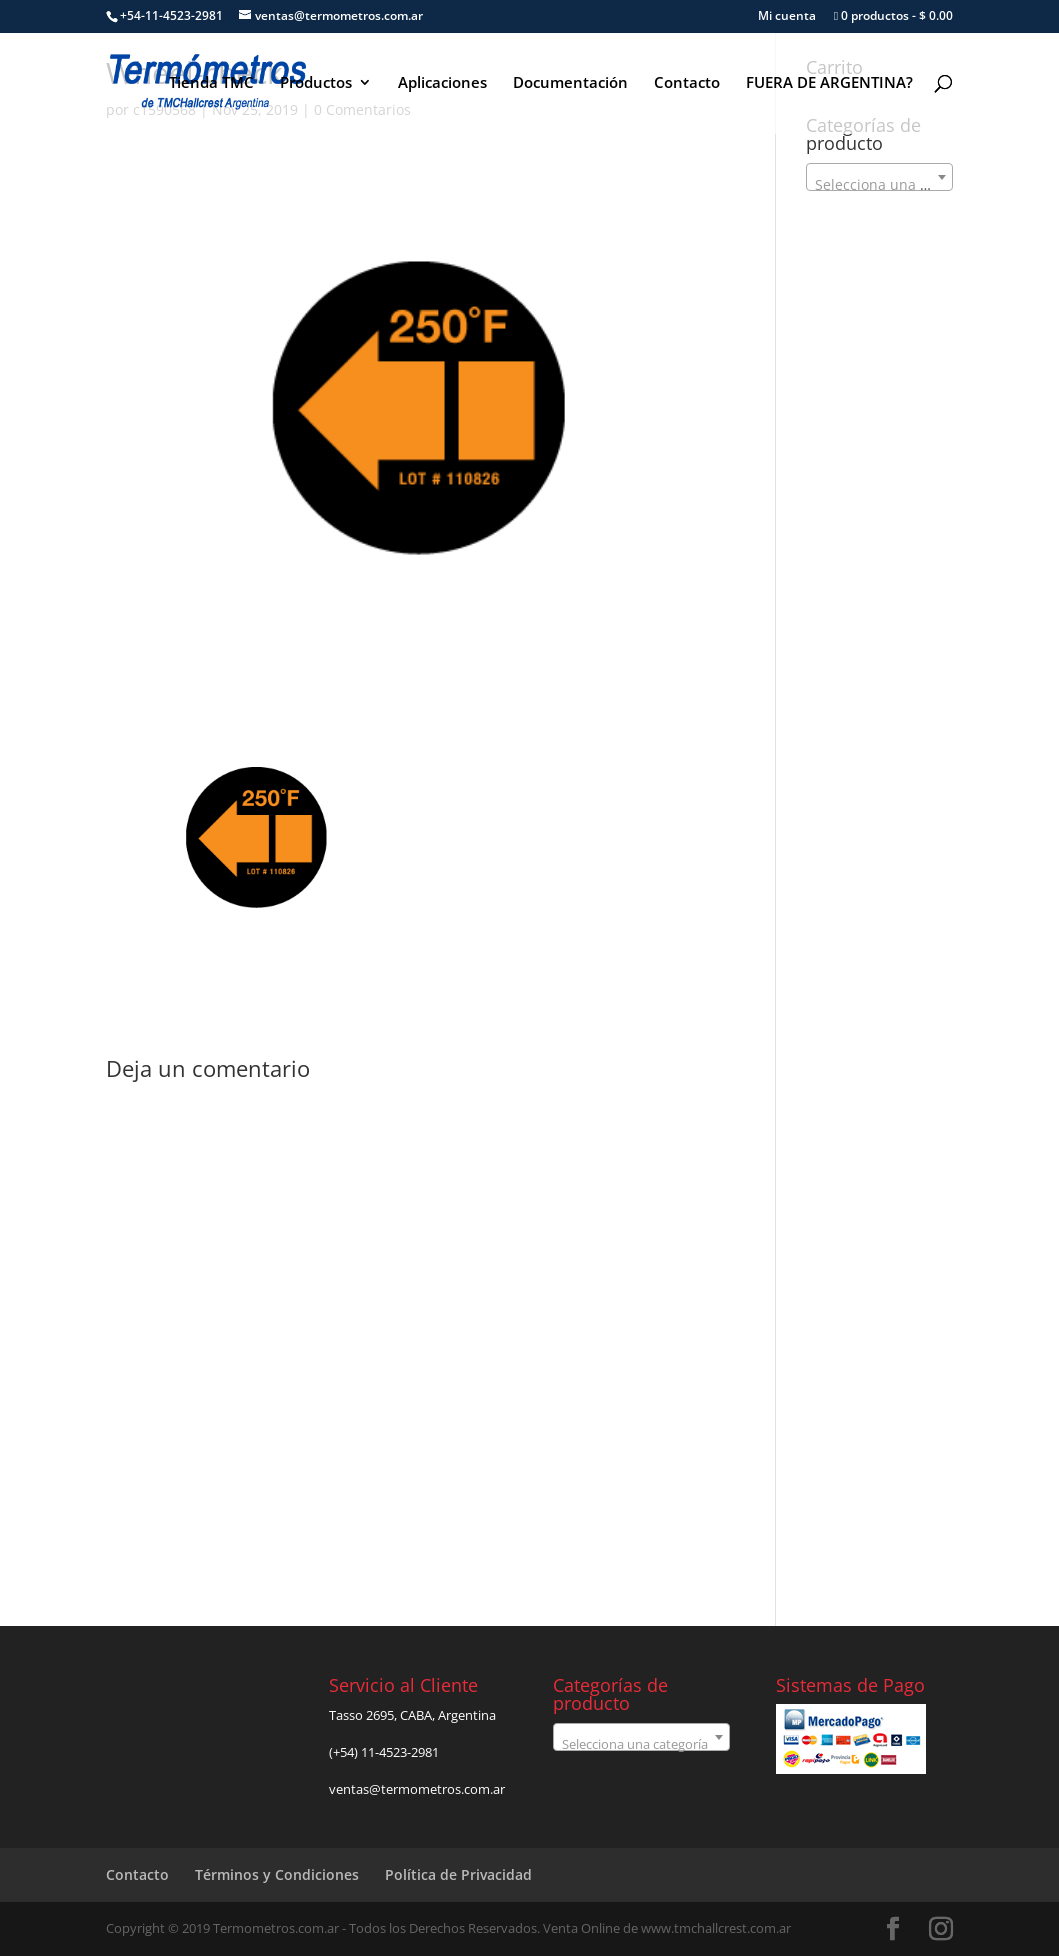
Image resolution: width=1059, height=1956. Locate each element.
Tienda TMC (211, 83)
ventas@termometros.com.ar (417, 1789)
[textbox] (879, 185)
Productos (316, 83)
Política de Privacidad (458, 1874)
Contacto (687, 83)
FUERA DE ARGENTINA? (829, 83)
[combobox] (879, 177)
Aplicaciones (442, 83)
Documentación (570, 83)
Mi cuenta (787, 17)
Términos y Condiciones (277, 1874)
